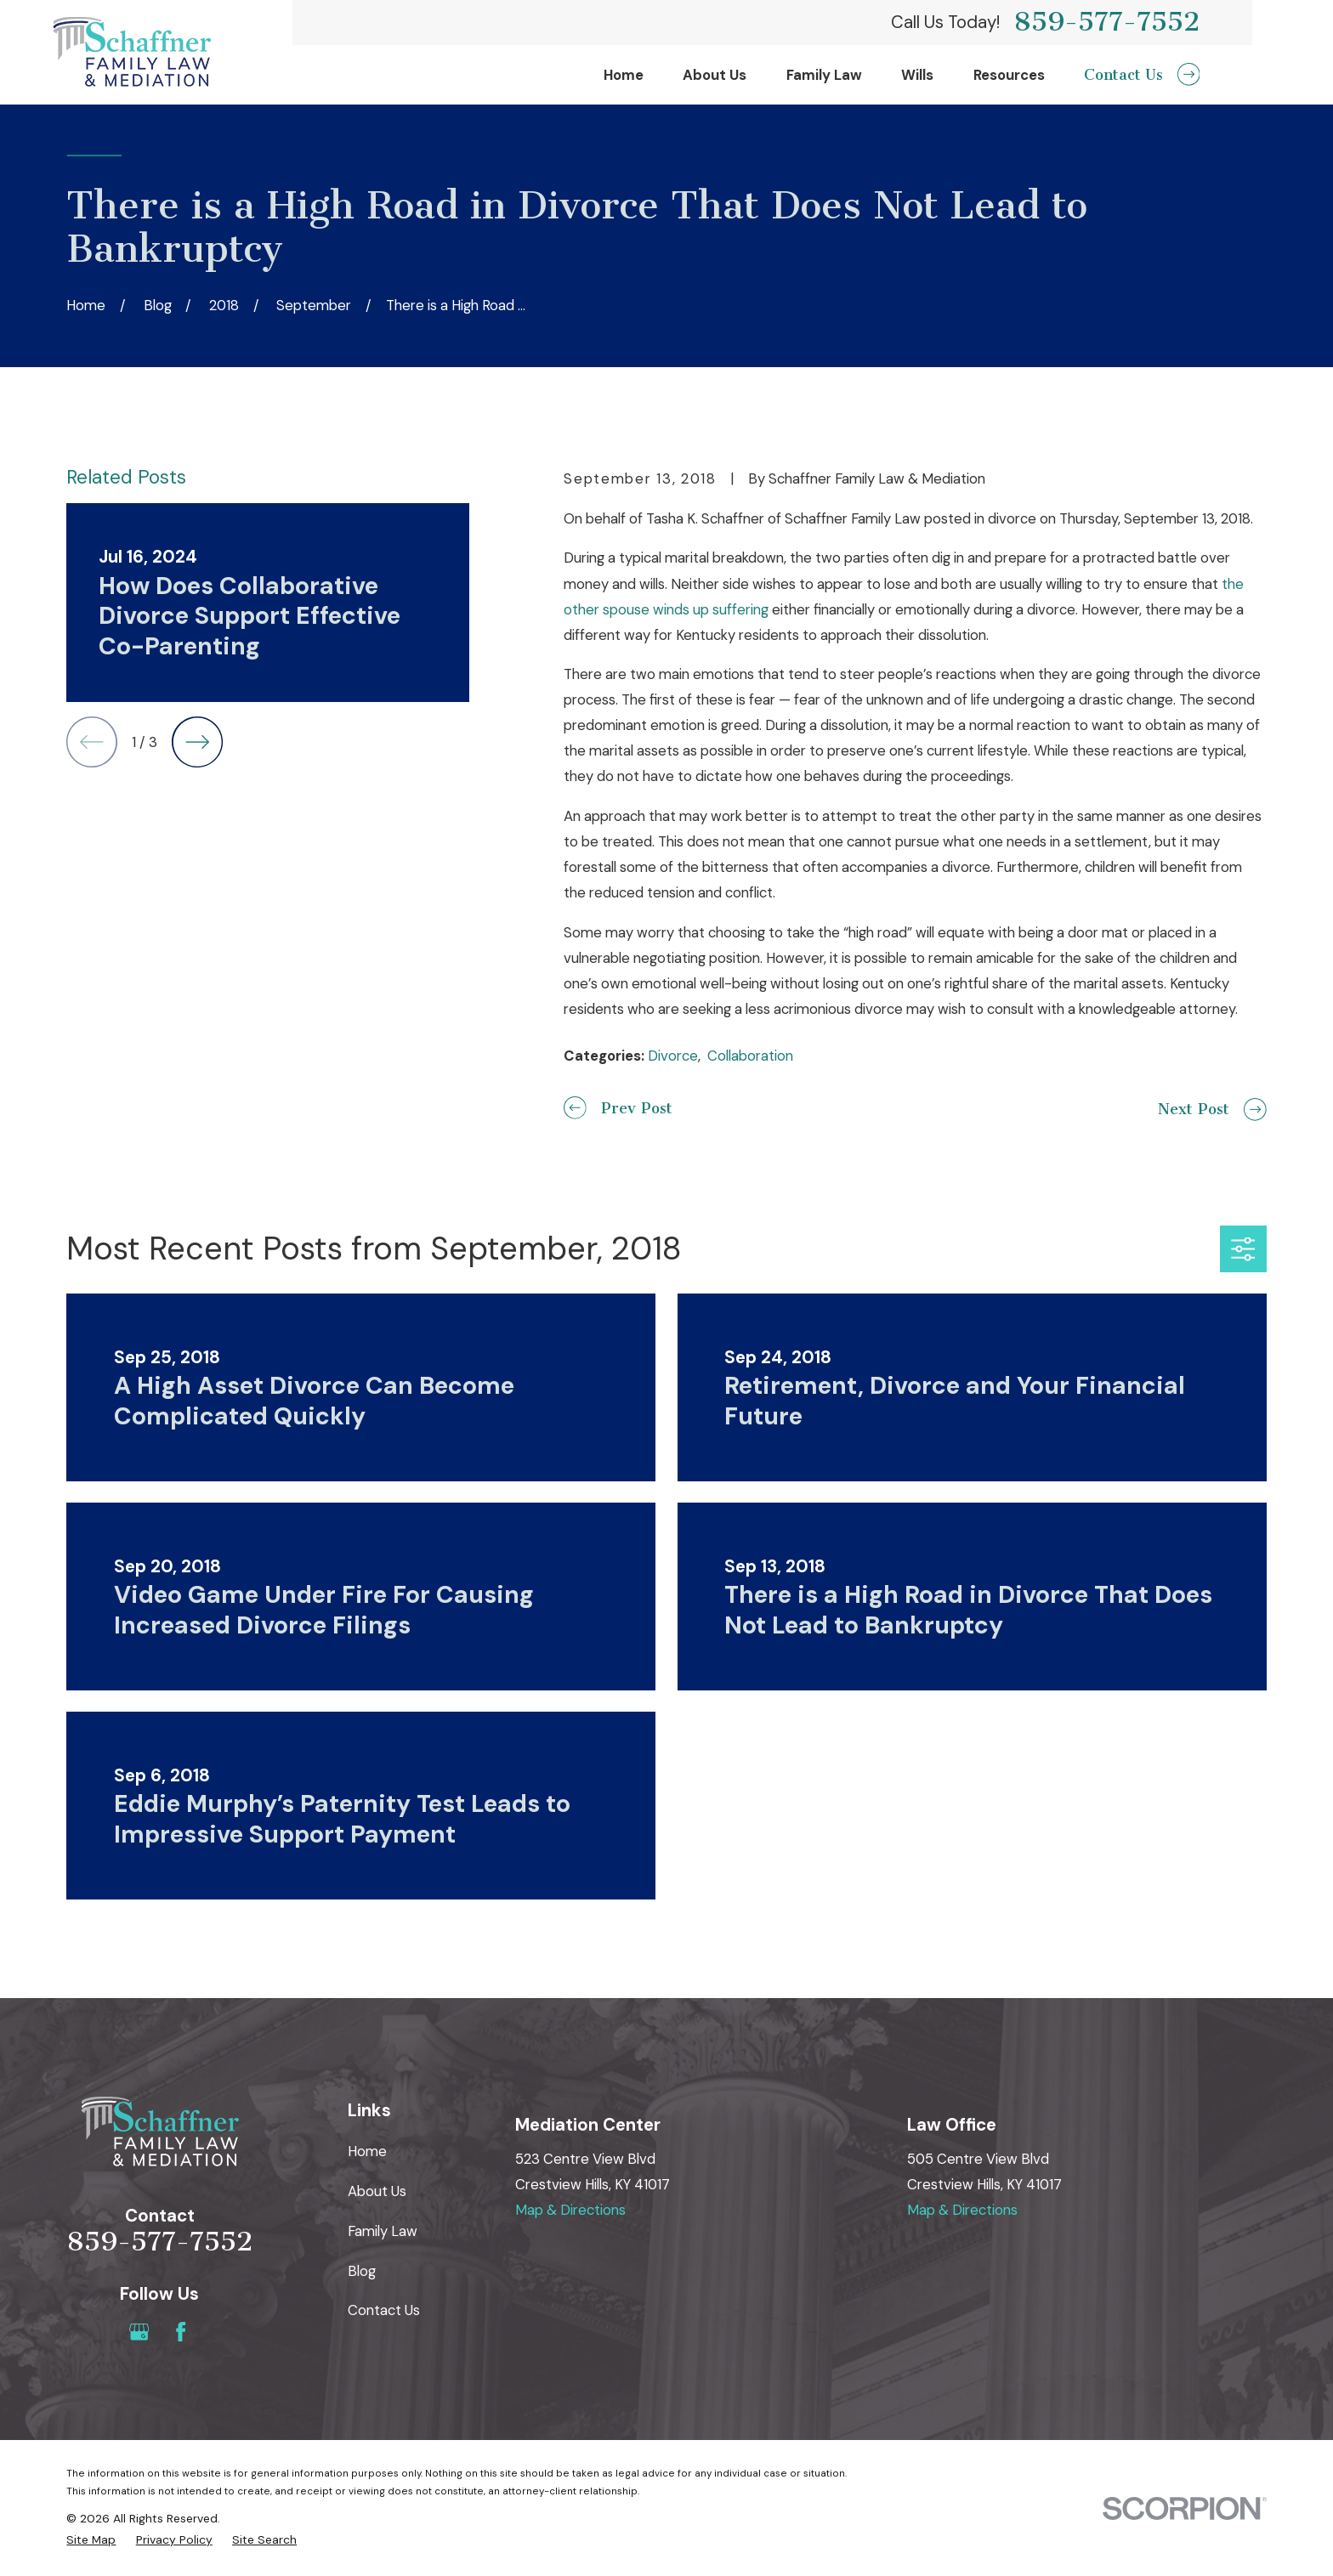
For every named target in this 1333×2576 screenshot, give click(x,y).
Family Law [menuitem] (824, 74)
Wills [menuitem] (917, 74)
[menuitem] (91, 2540)
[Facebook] (180, 2331)
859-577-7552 (1106, 22)
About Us (377, 2191)
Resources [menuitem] (1009, 74)
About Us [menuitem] (714, 74)
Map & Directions (570, 2209)
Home (367, 2151)
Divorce (673, 1055)
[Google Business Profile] (139, 2331)
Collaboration (750, 1055)
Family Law (382, 2231)
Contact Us (384, 2310)
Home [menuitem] (624, 74)
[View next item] (197, 741)
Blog (362, 2271)
